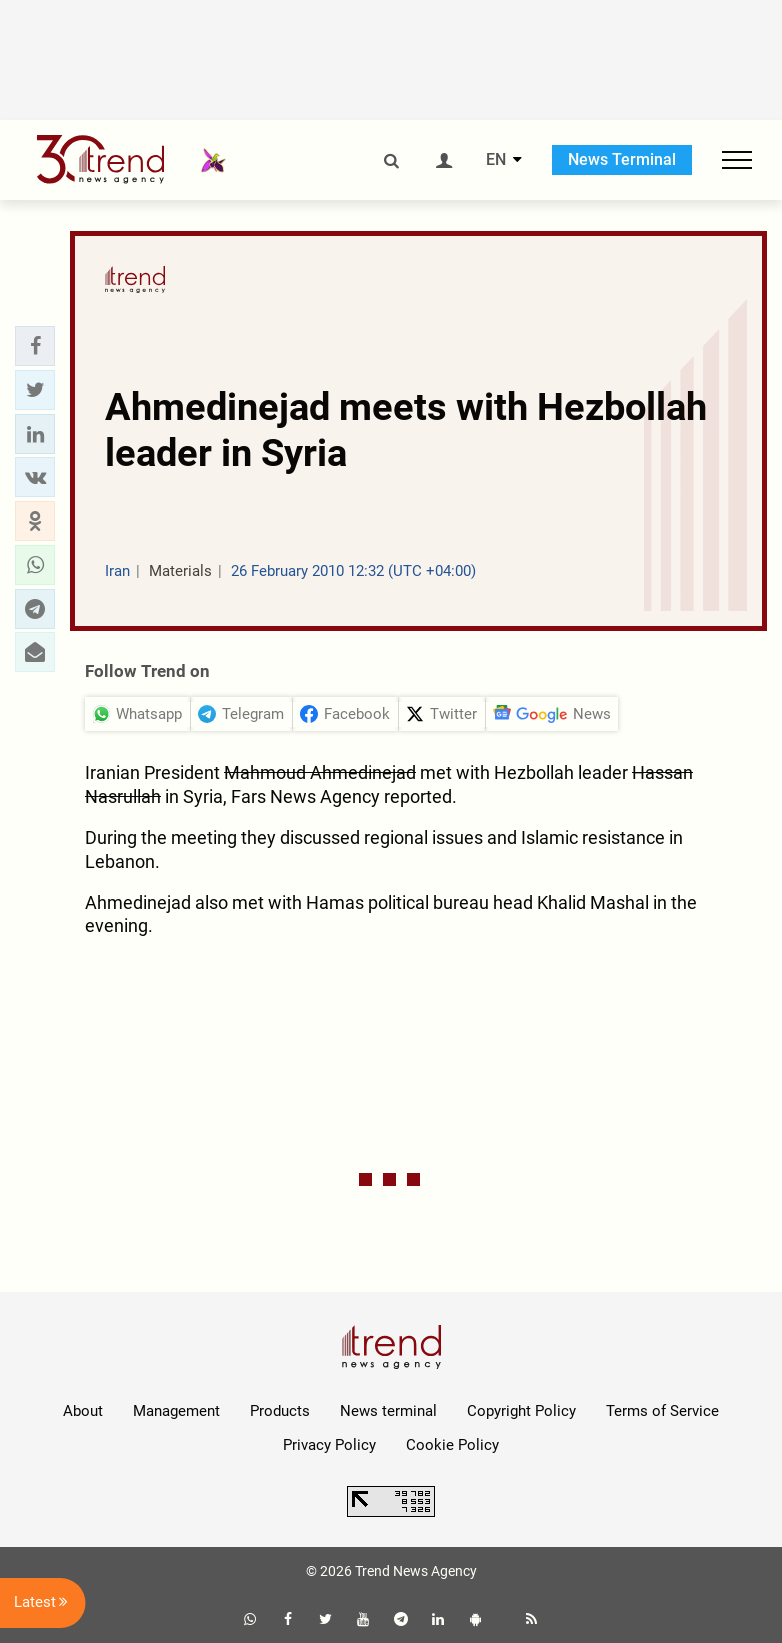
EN (496, 160)
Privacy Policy (329, 1445)
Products (280, 1411)
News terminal (388, 1411)
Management (176, 1411)
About (83, 1411)
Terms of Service (662, 1411)
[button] (35, 346)
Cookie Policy (452, 1445)
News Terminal (622, 159)
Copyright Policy (521, 1411)
